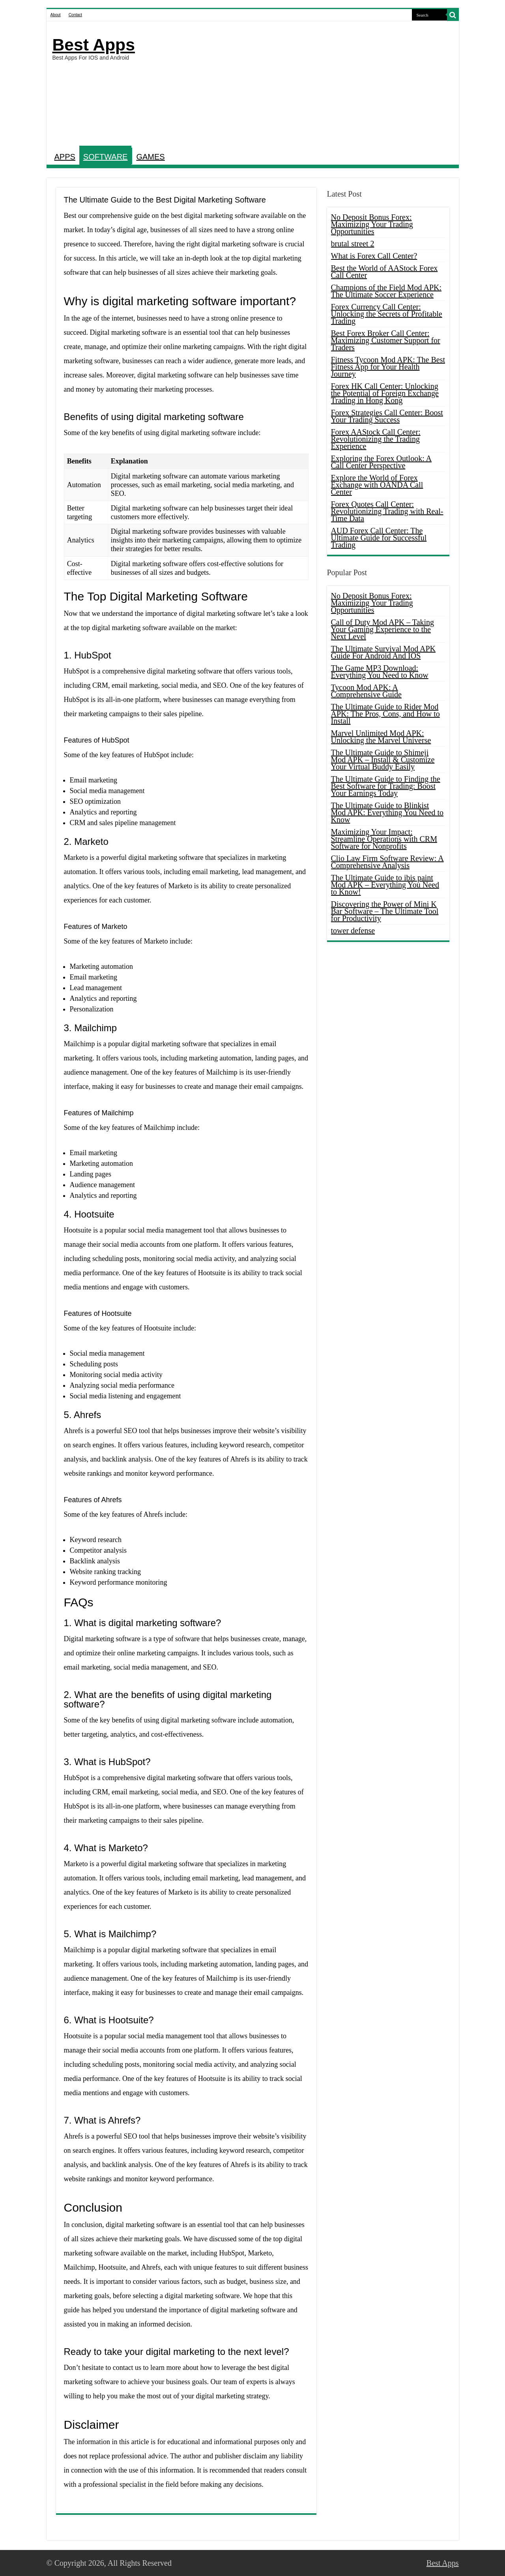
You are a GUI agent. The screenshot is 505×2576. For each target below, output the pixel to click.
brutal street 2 (352, 243)
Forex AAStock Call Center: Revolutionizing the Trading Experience (376, 439)
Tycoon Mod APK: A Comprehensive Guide (366, 691)
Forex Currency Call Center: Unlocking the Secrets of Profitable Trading (386, 313)
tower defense (353, 930)
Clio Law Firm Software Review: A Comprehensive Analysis (387, 862)
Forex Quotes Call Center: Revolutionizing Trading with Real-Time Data (387, 511)
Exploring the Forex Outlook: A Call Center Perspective (381, 462)
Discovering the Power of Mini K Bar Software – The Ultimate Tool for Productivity (385, 911)
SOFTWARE (105, 156)
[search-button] (453, 15)
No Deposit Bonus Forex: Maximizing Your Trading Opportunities (372, 224)
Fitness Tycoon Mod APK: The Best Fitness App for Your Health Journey (388, 366)
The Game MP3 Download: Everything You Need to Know (379, 671)
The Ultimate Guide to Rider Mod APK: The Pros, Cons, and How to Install (385, 713)
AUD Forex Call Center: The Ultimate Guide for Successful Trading (379, 537)
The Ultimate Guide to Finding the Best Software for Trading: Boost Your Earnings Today (385, 786)
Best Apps (93, 44)
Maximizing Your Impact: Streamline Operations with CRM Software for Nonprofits (384, 838)
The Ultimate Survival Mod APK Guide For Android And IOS (383, 652)
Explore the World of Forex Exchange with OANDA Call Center (377, 484)
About (55, 15)
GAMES (150, 156)
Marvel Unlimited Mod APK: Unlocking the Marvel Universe (381, 737)
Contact (75, 15)
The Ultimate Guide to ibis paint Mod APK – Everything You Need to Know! (385, 884)
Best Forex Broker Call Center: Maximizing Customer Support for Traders (385, 340)
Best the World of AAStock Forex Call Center (384, 272)
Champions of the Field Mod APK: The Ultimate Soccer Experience (386, 291)
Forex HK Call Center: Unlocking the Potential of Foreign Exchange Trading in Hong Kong (385, 393)
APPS (64, 156)
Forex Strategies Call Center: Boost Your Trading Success (387, 416)
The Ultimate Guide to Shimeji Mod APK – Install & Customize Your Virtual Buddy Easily (383, 759)
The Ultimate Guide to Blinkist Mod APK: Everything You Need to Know (387, 812)
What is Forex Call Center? (374, 255)
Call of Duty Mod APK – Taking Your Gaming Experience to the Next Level (382, 629)
